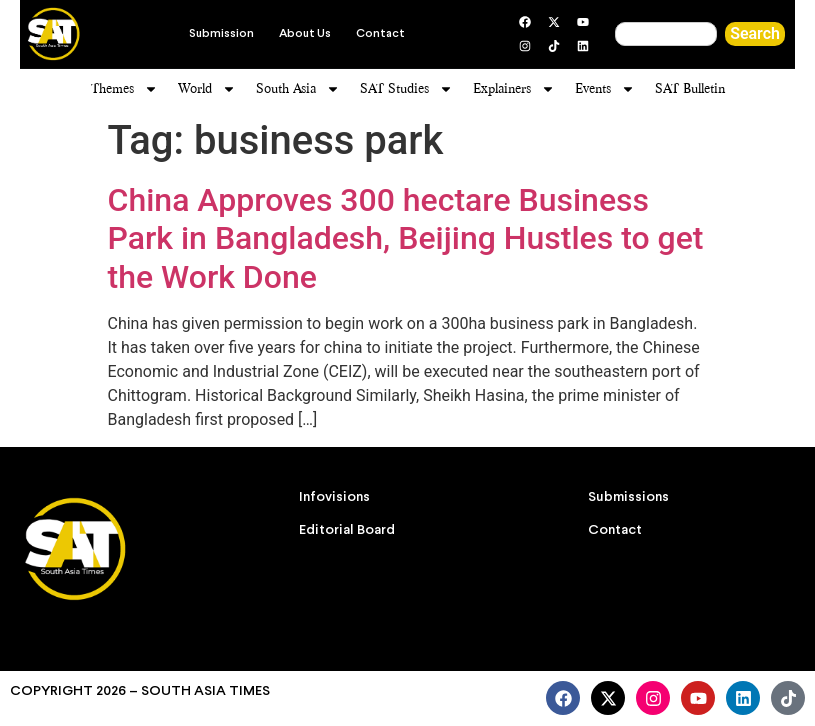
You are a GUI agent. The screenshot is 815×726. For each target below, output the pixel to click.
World (207, 89)
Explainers (514, 89)
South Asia (298, 89)
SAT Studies (406, 89)
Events (605, 89)
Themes (124, 89)
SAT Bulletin (690, 88)
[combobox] (666, 34)
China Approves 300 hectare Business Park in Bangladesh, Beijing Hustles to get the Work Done (406, 238)
